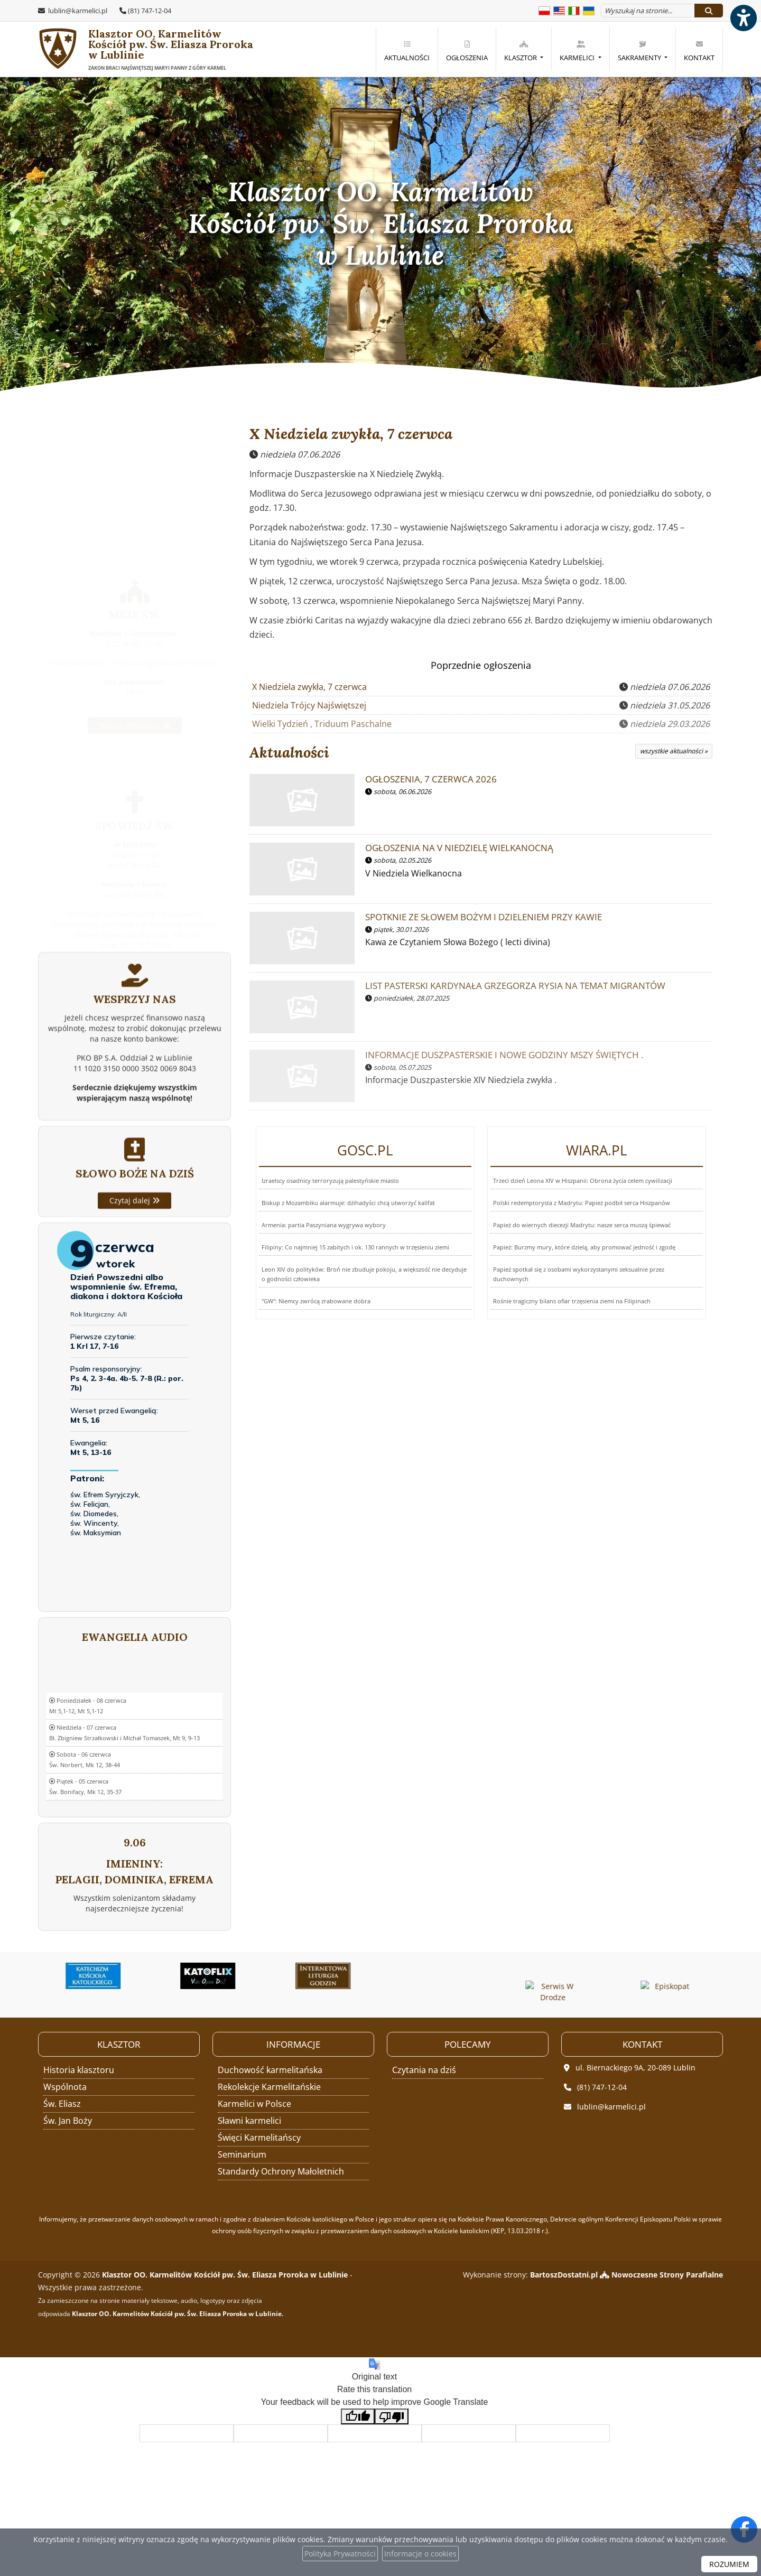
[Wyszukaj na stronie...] (648, 10)
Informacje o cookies (420, 2554)
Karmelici (578, 50)
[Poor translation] (392, 2417)
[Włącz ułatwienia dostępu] (743, 18)
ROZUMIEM (729, 2564)
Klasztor (521, 50)
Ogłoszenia (467, 50)
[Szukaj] (708, 10)
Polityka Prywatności (340, 2554)
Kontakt (699, 50)
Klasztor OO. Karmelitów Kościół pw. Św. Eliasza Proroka (129, 49)
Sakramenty (640, 50)
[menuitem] (407, 49)
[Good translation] (358, 2417)
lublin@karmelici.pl (77, 10)
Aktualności (407, 50)
